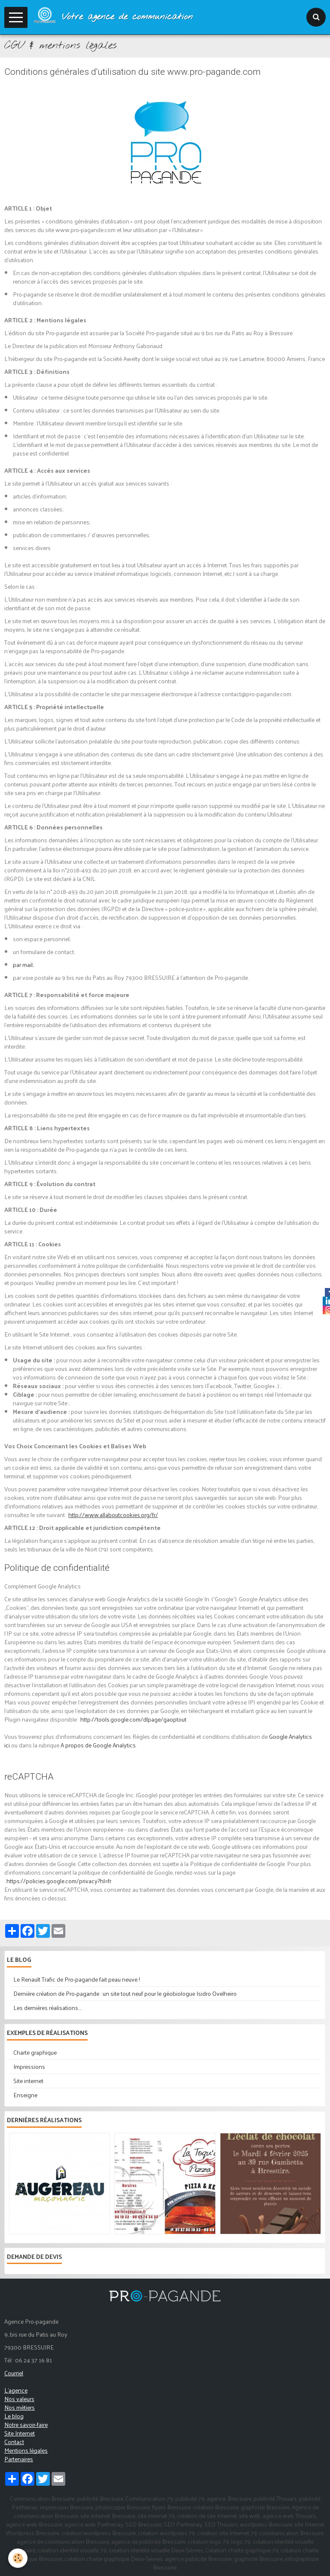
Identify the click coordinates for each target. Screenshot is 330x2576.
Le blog (14, 2416)
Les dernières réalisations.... (47, 2007)
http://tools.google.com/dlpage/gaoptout (133, 1719)
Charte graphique (35, 2052)
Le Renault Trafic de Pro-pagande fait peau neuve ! (76, 1979)
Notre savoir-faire (26, 2424)
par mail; (23, 964)
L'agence (16, 2390)
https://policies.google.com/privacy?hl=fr (58, 1880)
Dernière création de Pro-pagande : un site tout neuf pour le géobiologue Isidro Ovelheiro (125, 1993)
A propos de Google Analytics (98, 1745)
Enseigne (25, 2095)
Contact (14, 2441)
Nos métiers (19, 2407)
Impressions (29, 2066)
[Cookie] (18, 2558)
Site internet (28, 2080)
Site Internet (19, 2433)
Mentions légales (26, 2450)
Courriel (13, 2373)
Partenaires (18, 2459)
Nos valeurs (19, 2398)
